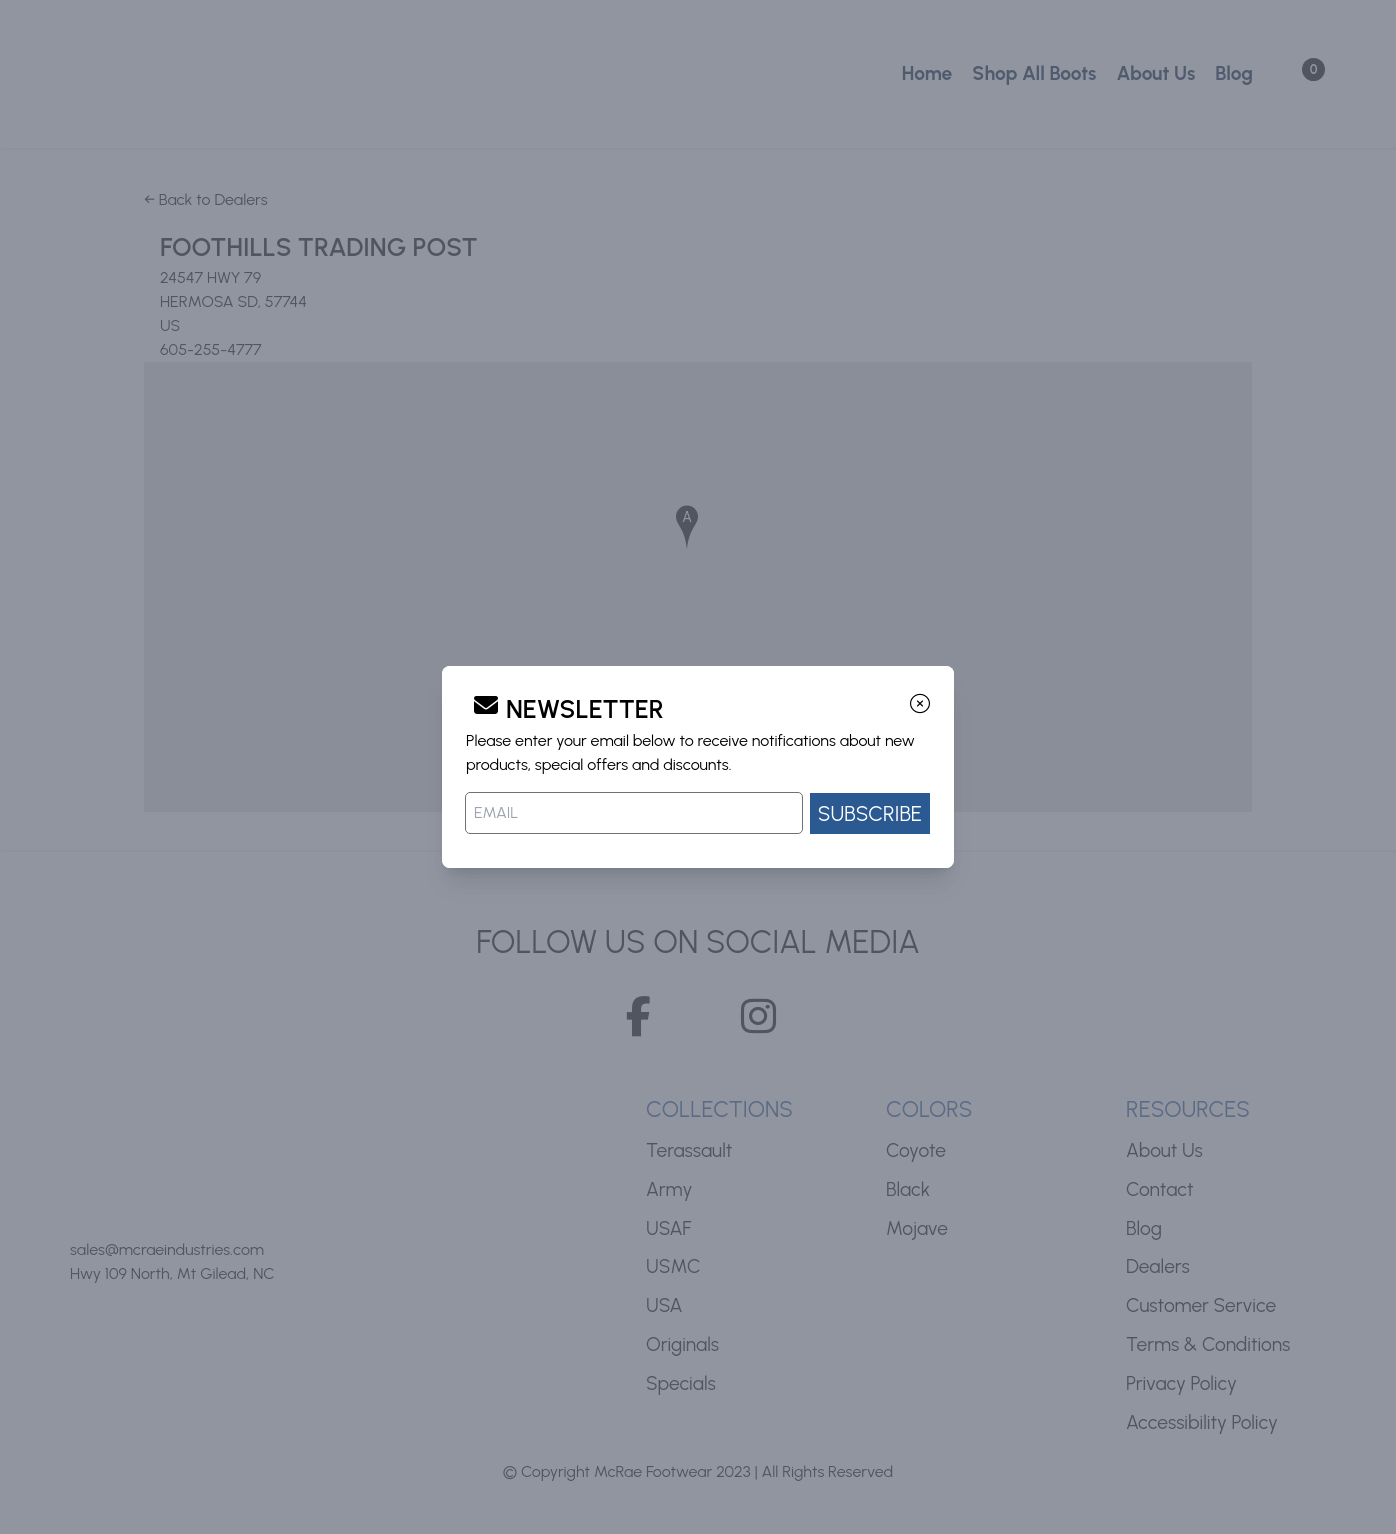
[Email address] (634, 813)
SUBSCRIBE (870, 813)
